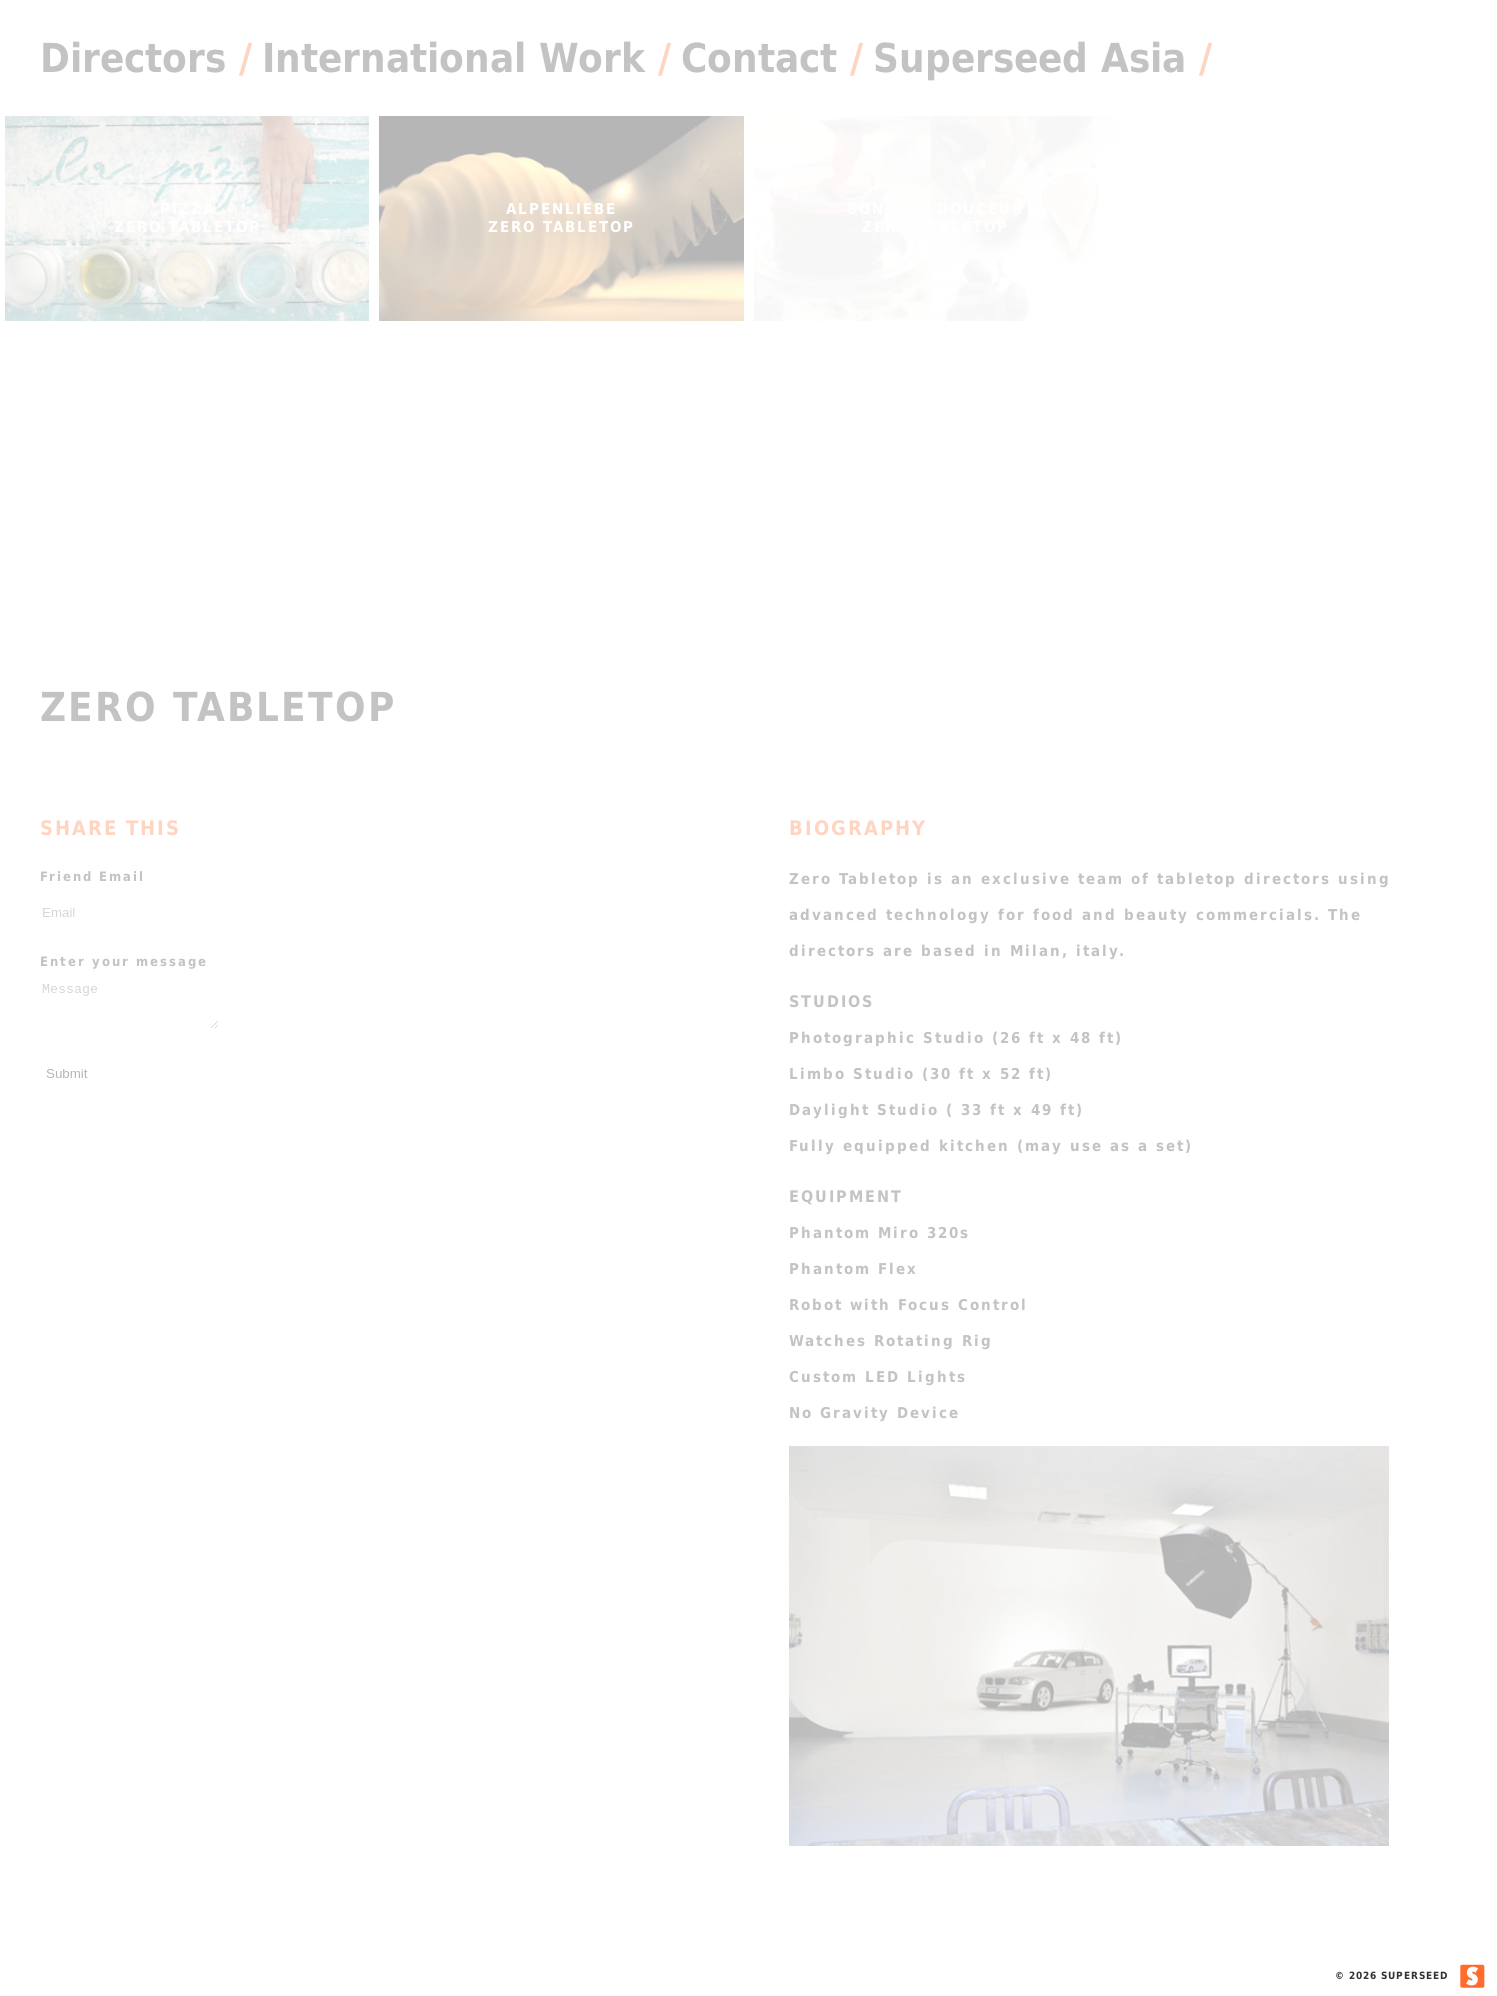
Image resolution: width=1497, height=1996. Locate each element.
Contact (759, 58)
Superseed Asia (1029, 58)
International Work (453, 58)
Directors (133, 58)
